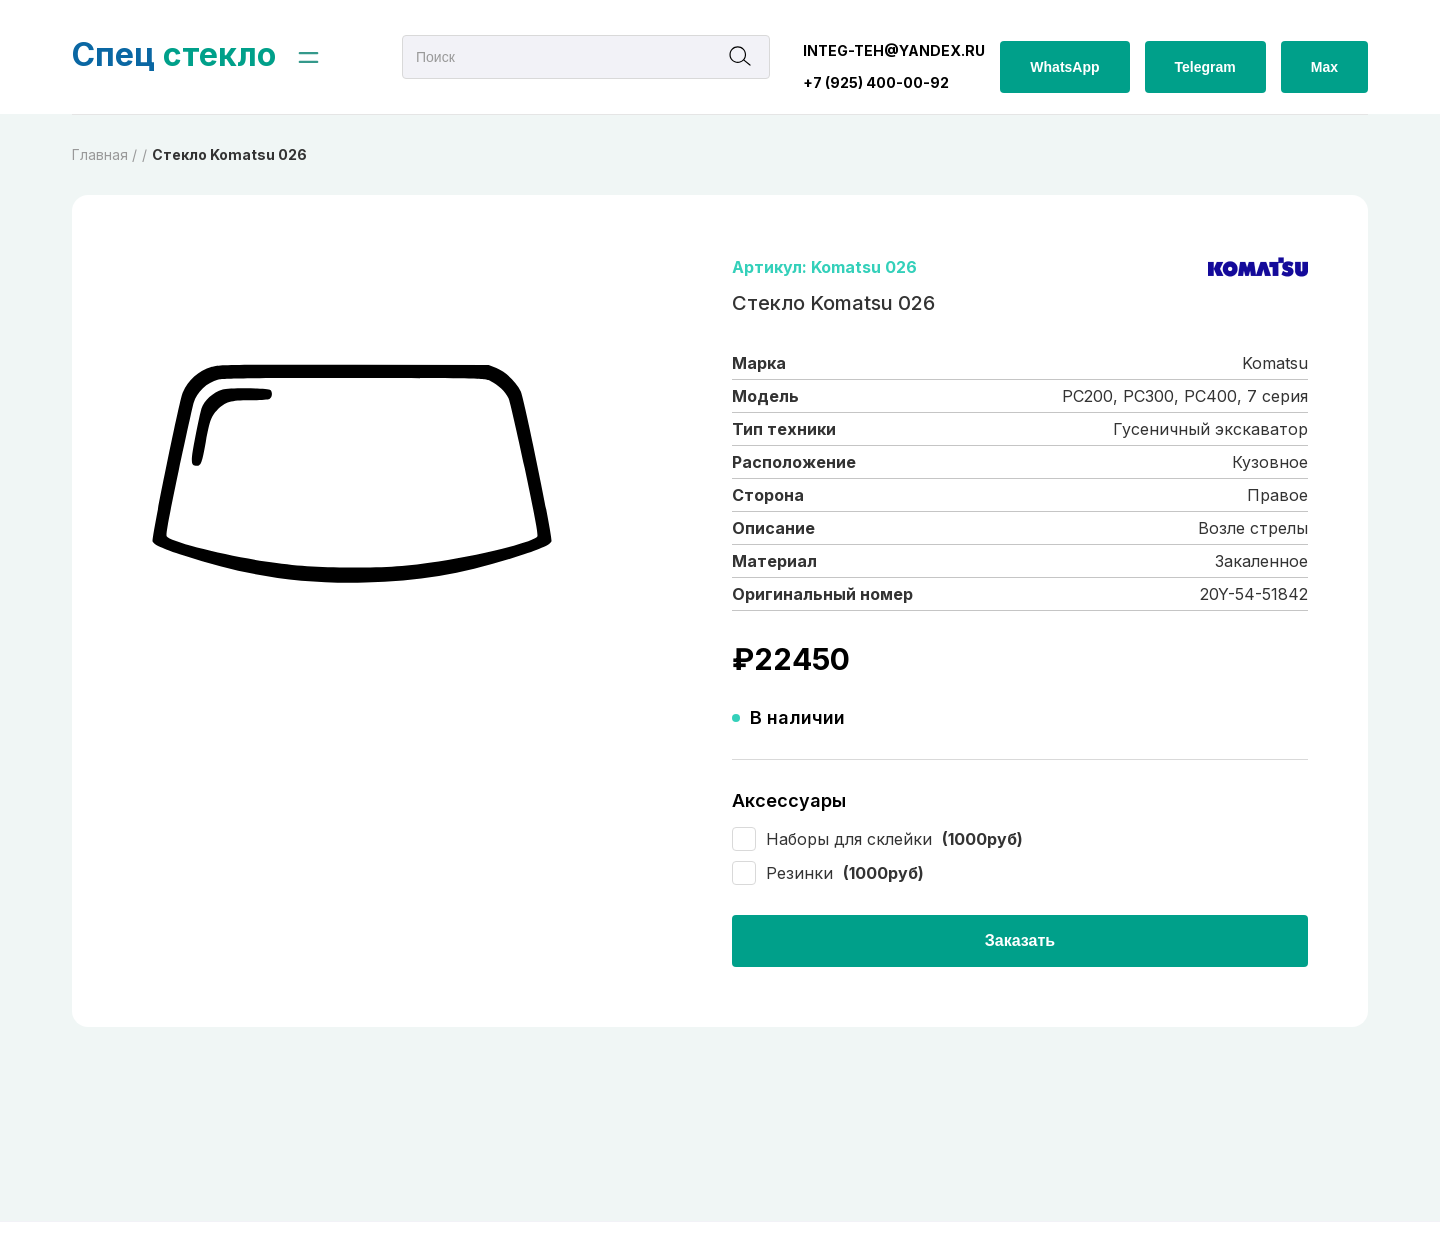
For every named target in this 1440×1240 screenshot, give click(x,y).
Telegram (1205, 67)
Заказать (1020, 940)
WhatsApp (1064, 67)
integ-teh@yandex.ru (894, 50)
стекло (174, 54)
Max (1324, 67)
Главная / (104, 154)
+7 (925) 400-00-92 (876, 82)
